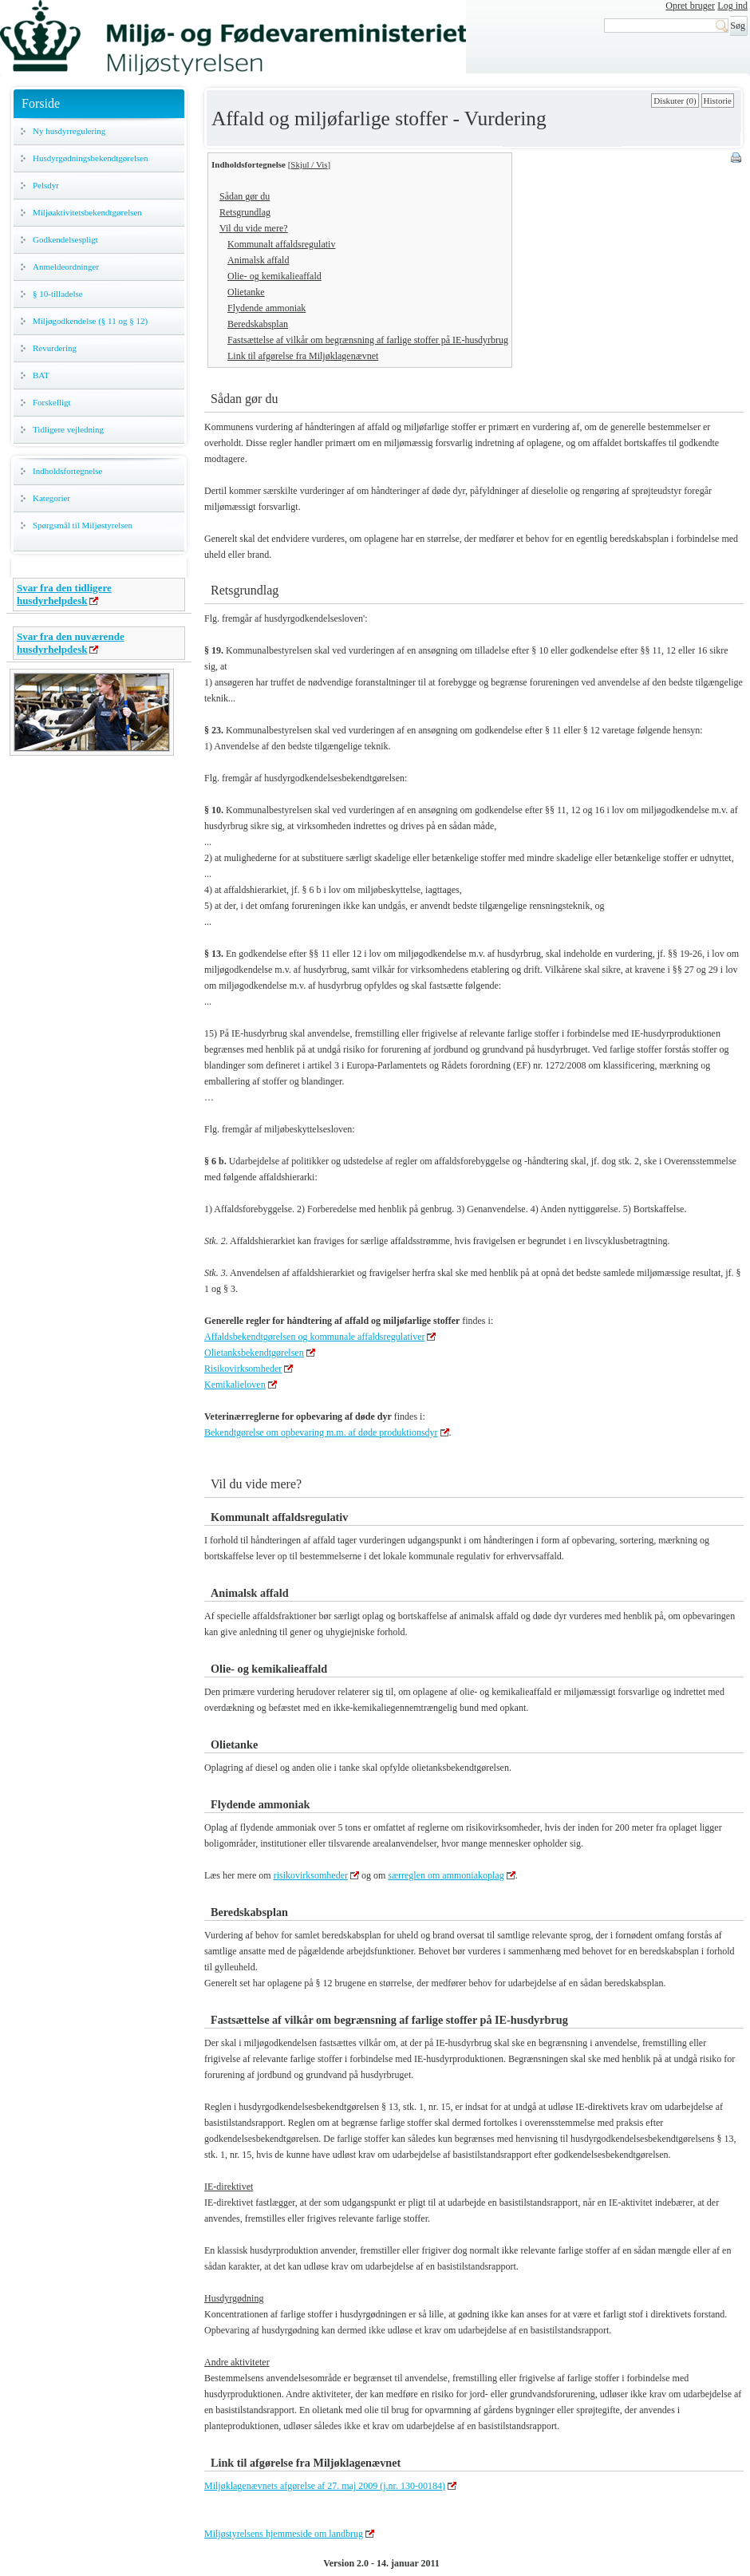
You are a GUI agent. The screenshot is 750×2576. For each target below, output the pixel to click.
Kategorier (51, 498)
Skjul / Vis (308, 164)
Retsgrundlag (244, 212)
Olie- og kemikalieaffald (274, 276)
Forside (41, 103)
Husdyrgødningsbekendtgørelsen (90, 158)
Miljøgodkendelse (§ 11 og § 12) (90, 321)
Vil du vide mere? (253, 228)
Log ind (732, 5)
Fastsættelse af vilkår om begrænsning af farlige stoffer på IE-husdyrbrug (367, 340)
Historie (718, 100)
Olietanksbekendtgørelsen (254, 1352)
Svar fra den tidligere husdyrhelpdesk (64, 594)
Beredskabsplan (257, 324)
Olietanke (246, 292)
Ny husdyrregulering (69, 131)
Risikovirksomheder (243, 1368)
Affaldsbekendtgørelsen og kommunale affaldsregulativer (314, 1336)
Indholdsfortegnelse (67, 471)
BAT (41, 375)
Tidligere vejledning (68, 429)
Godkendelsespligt (65, 239)
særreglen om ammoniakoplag (445, 1875)
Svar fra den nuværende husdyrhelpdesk (70, 642)
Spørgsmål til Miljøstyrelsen (82, 525)
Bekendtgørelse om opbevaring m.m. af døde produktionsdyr (321, 1432)
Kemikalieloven (235, 1384)
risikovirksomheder (311, 1875)
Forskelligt (52, 402)
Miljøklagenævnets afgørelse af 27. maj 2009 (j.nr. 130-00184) (324, 2485)
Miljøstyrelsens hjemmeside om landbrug (283, 2533)
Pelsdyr (46, 185)
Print (737, 158)
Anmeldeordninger (66, 266)
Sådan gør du (244, 196)
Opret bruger (690, 5)
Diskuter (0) (674, 100)
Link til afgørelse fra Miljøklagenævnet (302, 356)
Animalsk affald (258, 260)
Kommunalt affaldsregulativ (281, 244)
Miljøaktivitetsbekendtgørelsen (87, 212)
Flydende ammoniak (266, 308)
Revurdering (55, 348)
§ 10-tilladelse (58, 293)
